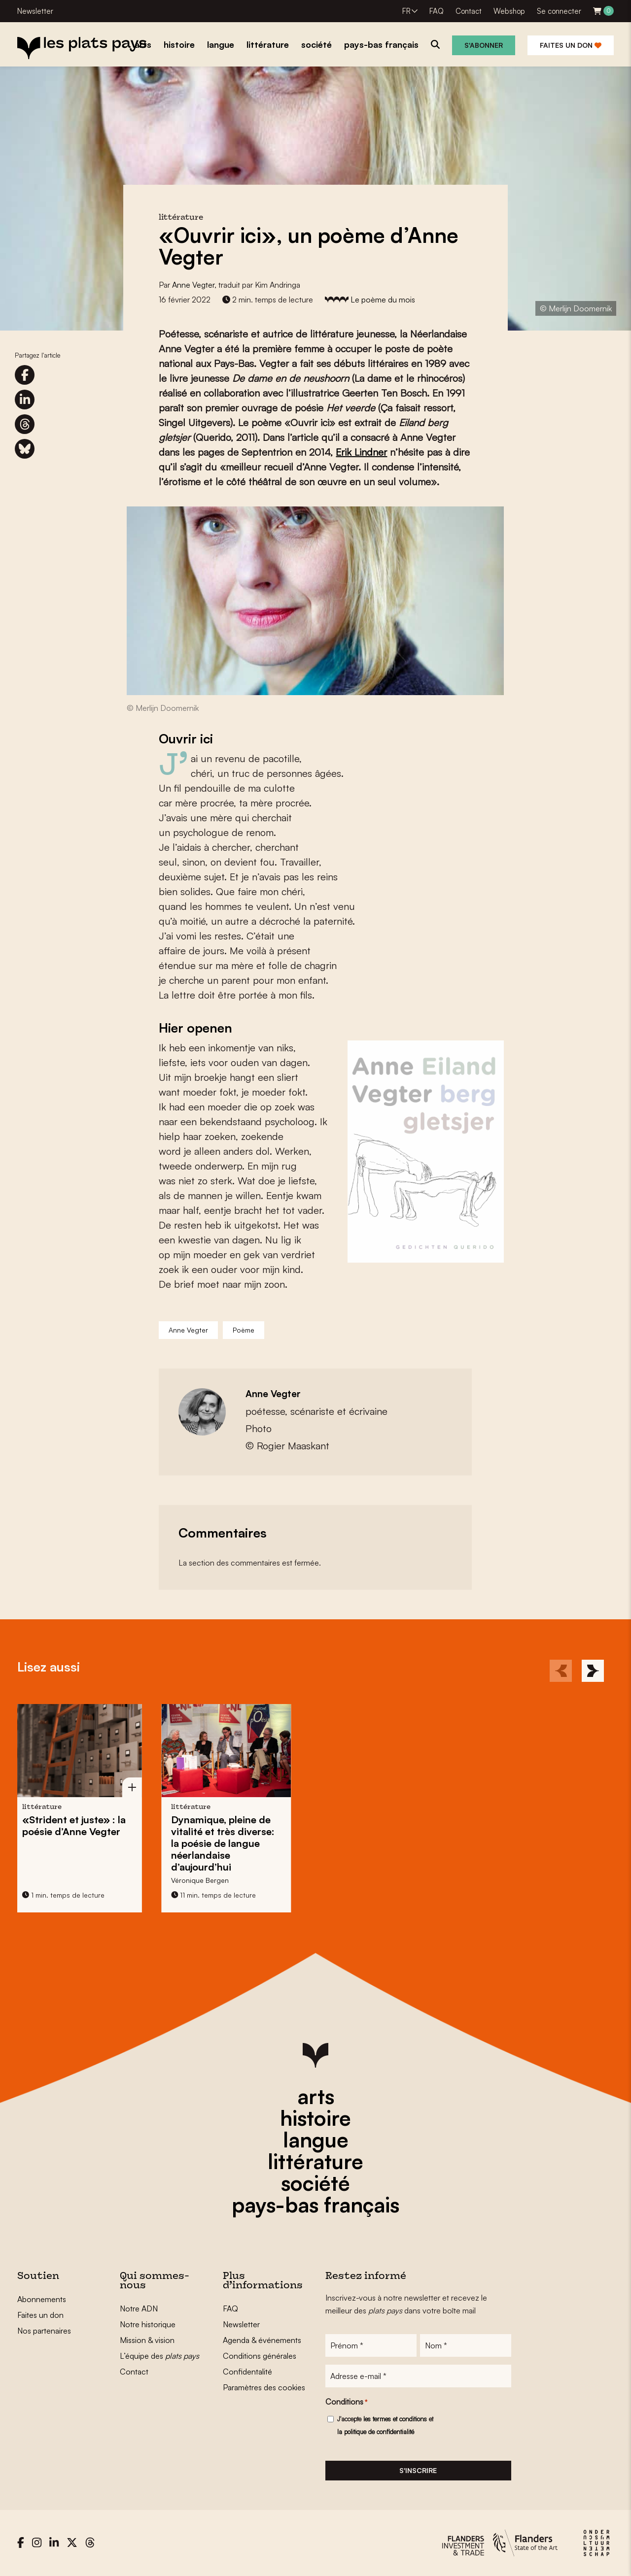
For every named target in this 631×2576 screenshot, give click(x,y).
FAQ (436, 11)
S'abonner (483, 45)
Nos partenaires (44, 2331)
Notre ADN (139, 2308)
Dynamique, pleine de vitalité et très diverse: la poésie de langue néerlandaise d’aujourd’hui (170, 1843)
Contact (469, 11)
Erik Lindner (361, 452)
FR (406, 11)
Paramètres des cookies (264, 2387)
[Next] (593, 1671)
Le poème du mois (383, 299)
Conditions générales (259, 2356)
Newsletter (35, 11)
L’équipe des (159, 2356)
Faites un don (570, 45)
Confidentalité (247, 2371)
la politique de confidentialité (375, 2432)
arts (315, 2096)
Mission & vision (147, 2340)
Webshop (509, 11)
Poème (243, 1330)
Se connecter (559, 11)
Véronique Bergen (147, 1880)
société (315, 2183)
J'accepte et (385, 2425)
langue (316, 2139)
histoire (315, 2118)
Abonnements (41, 2299)
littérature (315, 2161)
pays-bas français (315, 2204)
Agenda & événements (262, 2340)
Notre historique (147, 2324)
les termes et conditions (395, 2419)
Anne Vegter (193, 285)
